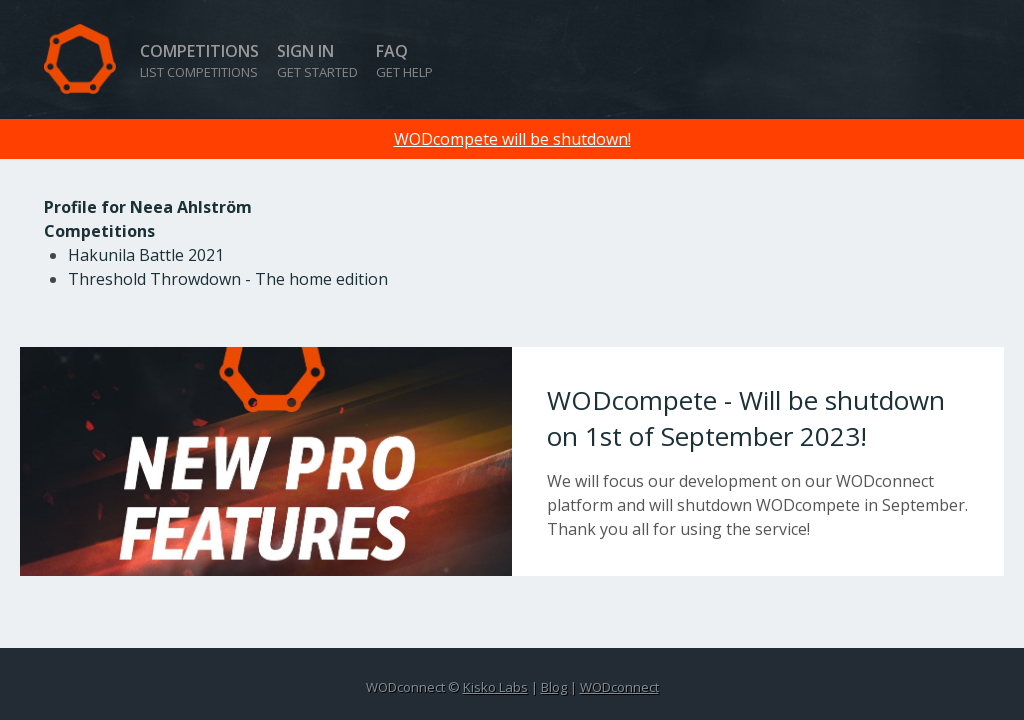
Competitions (199, 60)
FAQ (404, 60)
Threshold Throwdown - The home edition (228, 279)
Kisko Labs (495, 687)
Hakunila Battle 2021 (146, 255)
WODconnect (619, 687)
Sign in (317, 60)
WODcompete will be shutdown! (512, 139)
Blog (554, 687)
